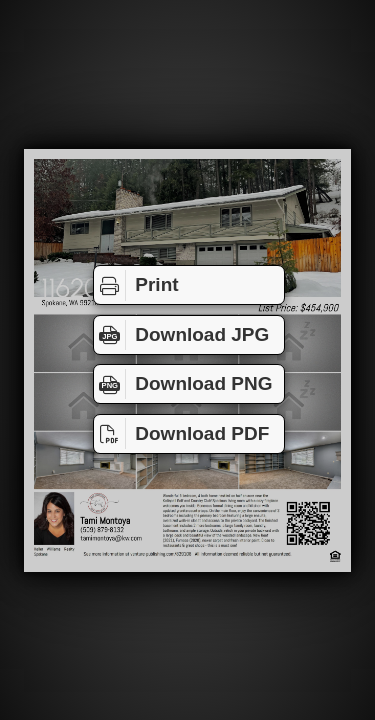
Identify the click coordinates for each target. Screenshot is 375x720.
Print (136, 285)
